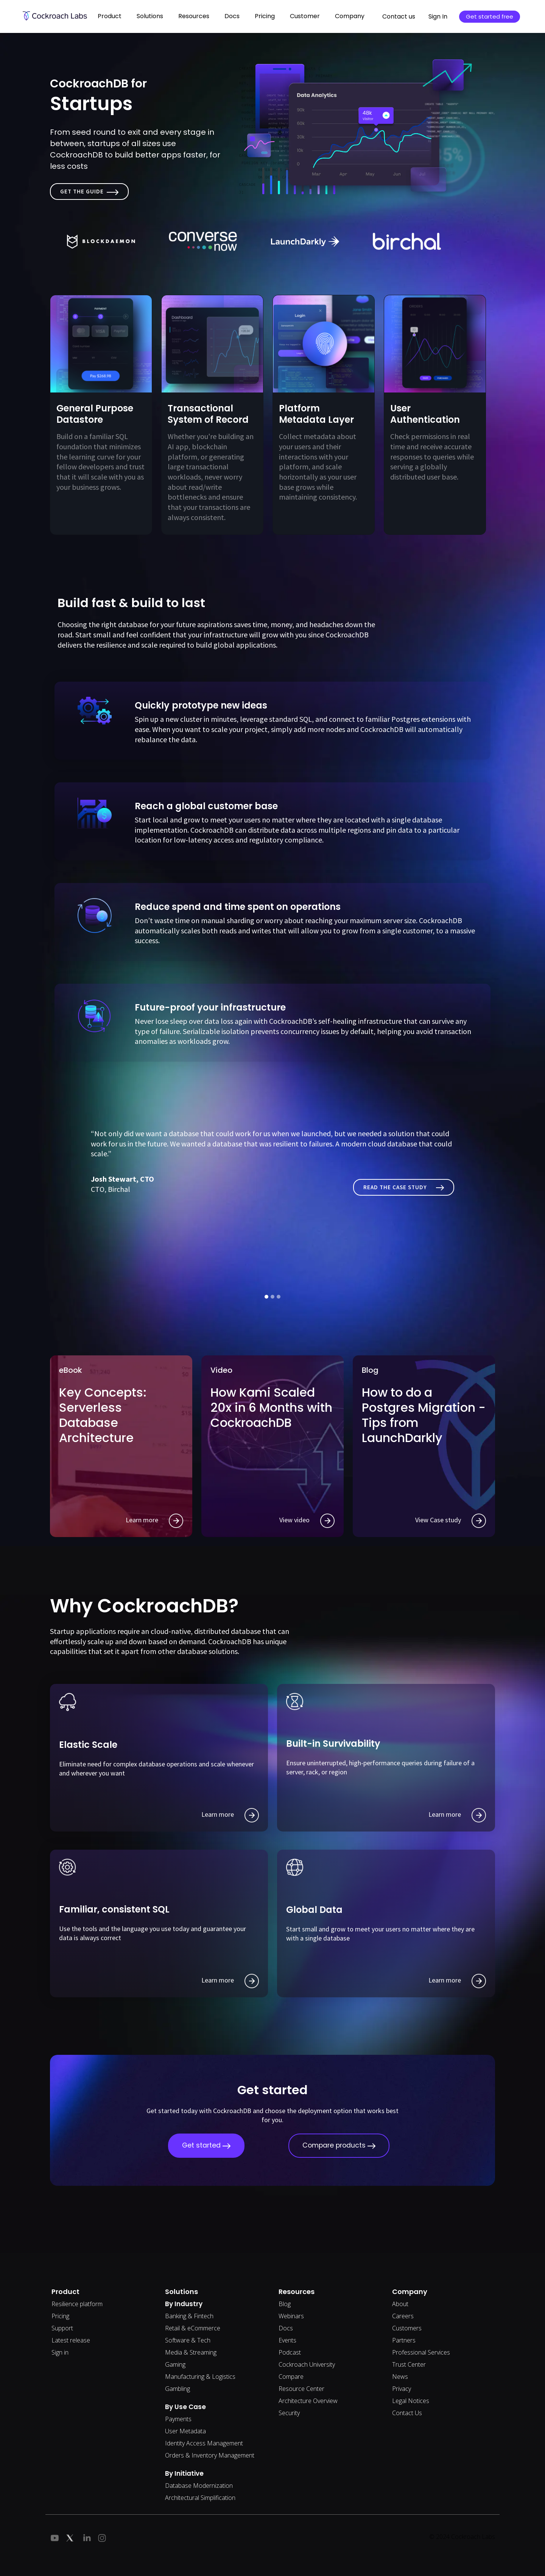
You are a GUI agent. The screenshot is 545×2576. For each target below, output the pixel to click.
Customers (407, 2328)
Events (287, 2340)
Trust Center (409, 2364)
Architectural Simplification (200, 2497)
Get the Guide (89, 191)
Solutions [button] (150, 16)
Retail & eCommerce (192, 2328)
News (400, 2376)
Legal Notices (410, 2401)
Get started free (489, 16)
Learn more (154, 1521)
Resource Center (301, 2388)
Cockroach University (307, 2364)
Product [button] (109, 16)
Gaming (175, 2364)
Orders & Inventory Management (209, 2455)
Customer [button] (305, 16)
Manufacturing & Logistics (200, 2376)
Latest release (70, 2340)
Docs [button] (232, 16)
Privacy (401, 2388)
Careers (403, 2316)
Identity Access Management (204, 2443)
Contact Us (407, 2413)
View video (307, 1521)
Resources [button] (193, 16)
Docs (286, 2328)
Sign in (60, 2352)
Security (289, 2413)
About (400, 2304)
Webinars (291, 2316)
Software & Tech (187, 2340)
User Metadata (185, 2431)
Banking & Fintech (189, 2316)
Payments (178, 2419)
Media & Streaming (190, 2352)
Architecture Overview (308, 2401)
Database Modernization (199, 2485)
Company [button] (349, 16)
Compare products (338, 2145)
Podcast (290, 2352)
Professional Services (421, 2352)
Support (62, 2328)
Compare (291, 2376)
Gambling (177, 2388)
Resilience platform (77, 2304)
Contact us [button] (398, 16)
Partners (404, 2340)
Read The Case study (403, 1187)
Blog (285, 2304)
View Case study (450, 1521)
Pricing (265, 16)
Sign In (437, 16)
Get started (206, 2145)
